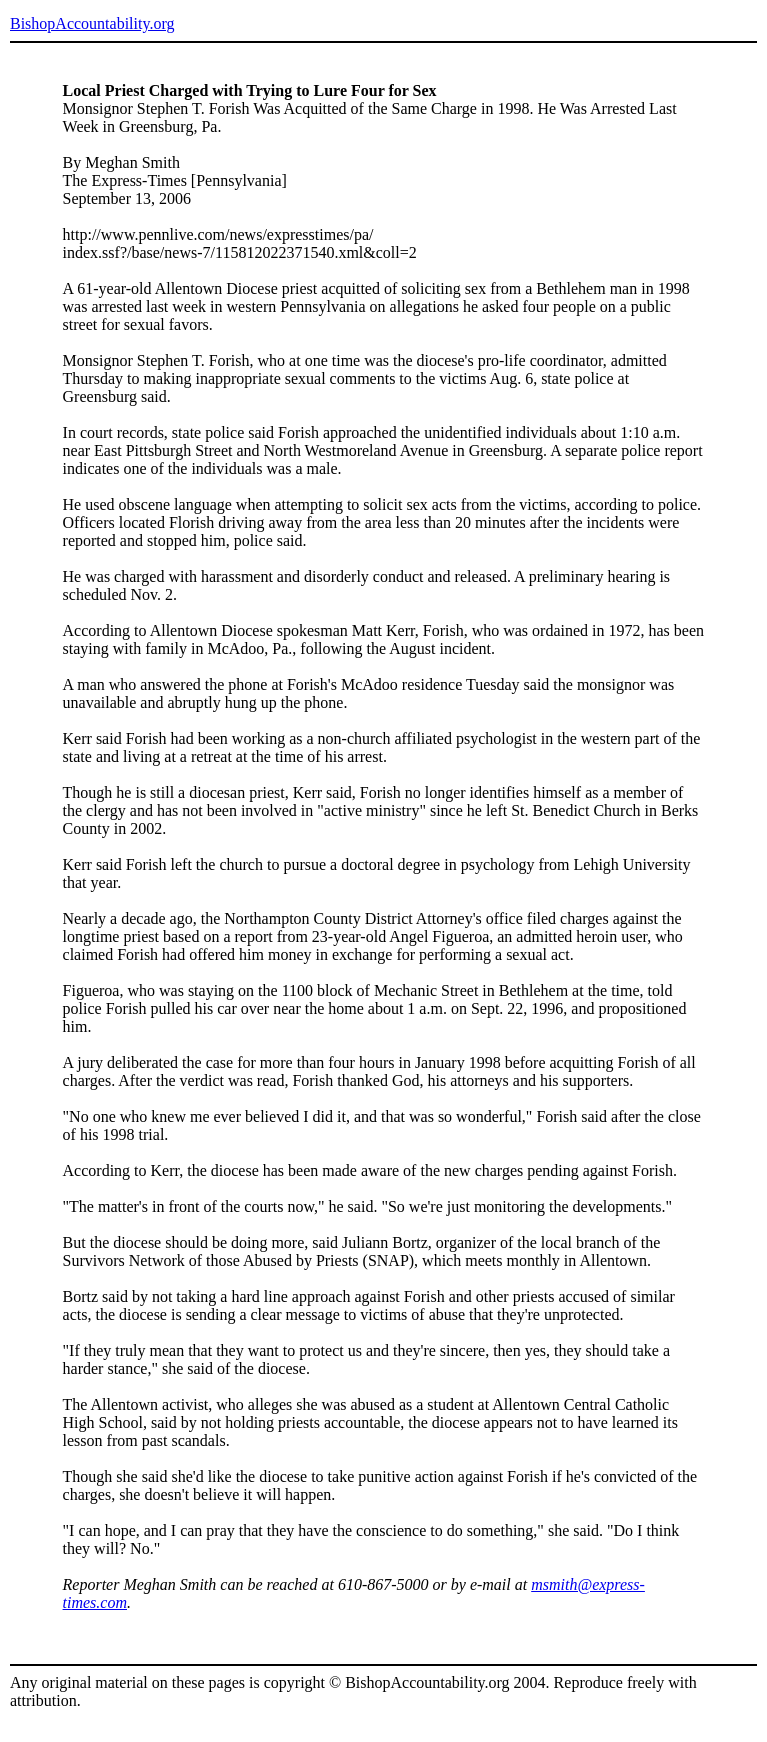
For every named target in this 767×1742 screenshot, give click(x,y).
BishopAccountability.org (92, 23)
